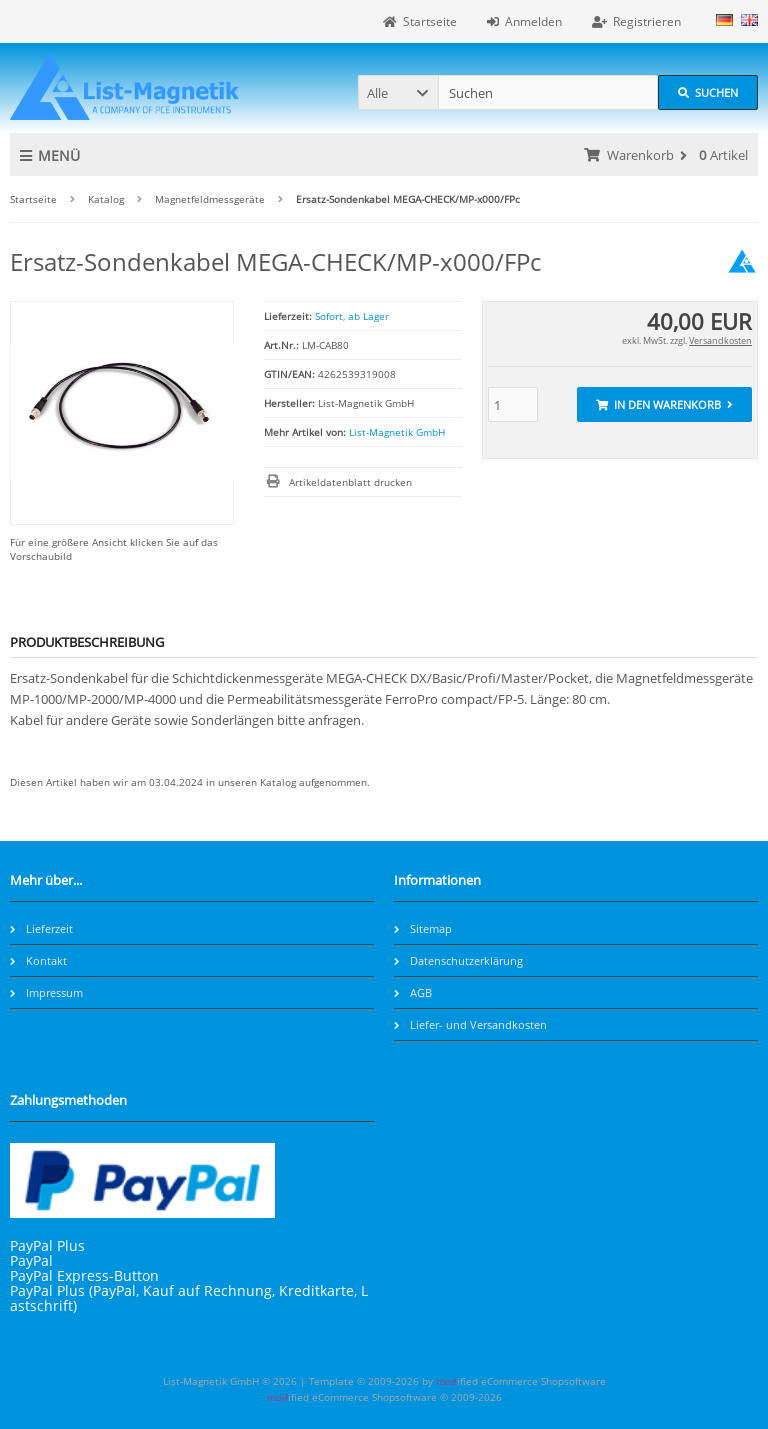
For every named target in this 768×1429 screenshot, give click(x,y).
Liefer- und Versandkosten (470, 1024)
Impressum (46, 992)
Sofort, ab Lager (352, 316)
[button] (398, 92)
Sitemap (423, 928)
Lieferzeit (41, 928)
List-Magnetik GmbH (397, 432)
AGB (413, 992)
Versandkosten (720, 340)
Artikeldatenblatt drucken (350, 482)
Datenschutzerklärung (458, 960)
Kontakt (38, 960)
